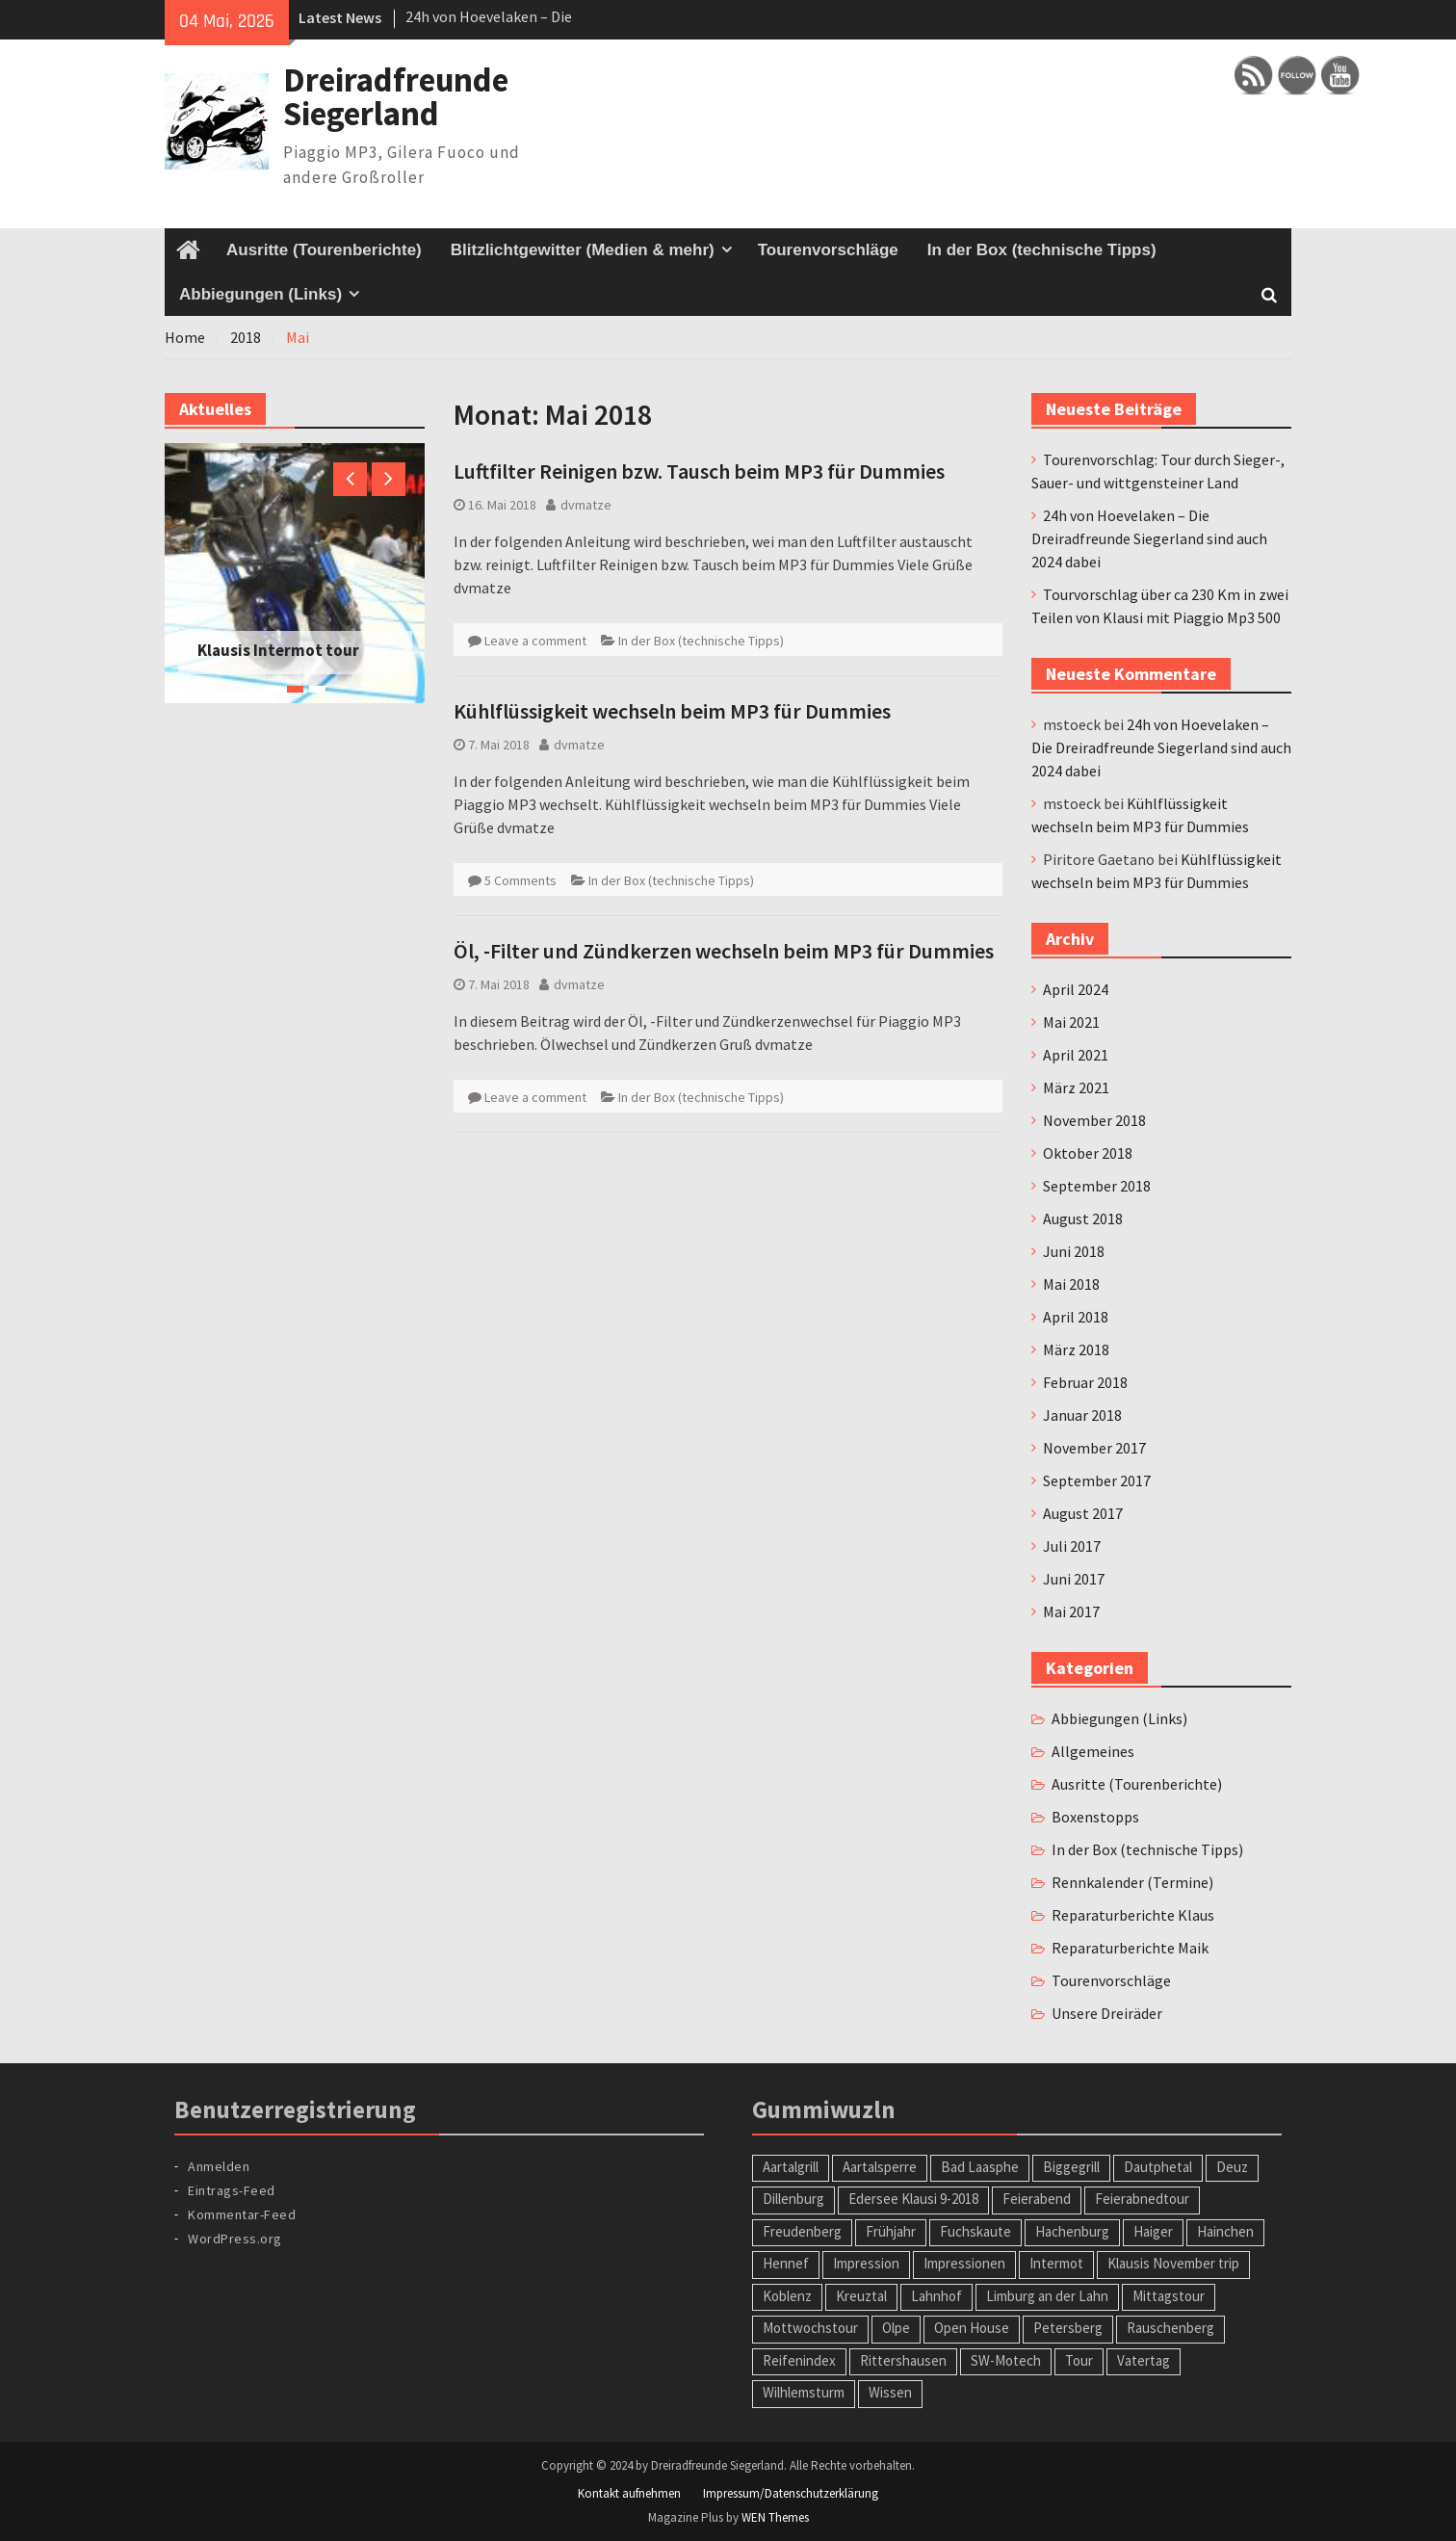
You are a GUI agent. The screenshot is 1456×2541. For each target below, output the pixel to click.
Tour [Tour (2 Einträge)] (1079, 2360)
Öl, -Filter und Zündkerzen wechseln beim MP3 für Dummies (724, 950)
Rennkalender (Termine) (1132, 1882)
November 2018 (1094, 1120)
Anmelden (218, 2166)
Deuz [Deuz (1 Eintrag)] (1232, 2167)
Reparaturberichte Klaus (1133, 1915)
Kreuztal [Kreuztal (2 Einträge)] (861, 2296)
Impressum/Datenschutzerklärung (790, 2493)
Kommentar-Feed (242, 2214)
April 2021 (1075, 1054)
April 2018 (1075, 1316)
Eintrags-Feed (231, 2190)
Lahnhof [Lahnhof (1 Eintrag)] (936, 2296)
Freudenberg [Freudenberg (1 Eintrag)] (802, 2231)
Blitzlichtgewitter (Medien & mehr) (583, 250)
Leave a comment (535, 640)
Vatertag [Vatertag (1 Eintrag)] (1143, 2360)
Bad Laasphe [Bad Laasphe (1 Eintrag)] (980, 2167)
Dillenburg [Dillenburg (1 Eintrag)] (793, 2198)
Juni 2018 (1074, 1251)
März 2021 (1076, 1087)
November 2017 (1094, 1447)
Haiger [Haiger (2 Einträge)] (1153, 2231)
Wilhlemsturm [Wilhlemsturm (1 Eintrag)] (804, 2392)
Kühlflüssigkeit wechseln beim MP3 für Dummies (672, 710)
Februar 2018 (1085, 1382)
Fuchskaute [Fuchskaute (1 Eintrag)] (975, 2231)
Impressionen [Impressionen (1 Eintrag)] (964, 2263)
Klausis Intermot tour (278, 650)
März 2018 (1076, 1349)
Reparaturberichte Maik (1130, 1947)
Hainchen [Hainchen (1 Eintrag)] (1225, 2231)
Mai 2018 (1071, 1284)
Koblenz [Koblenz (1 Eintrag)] (787, 2296)
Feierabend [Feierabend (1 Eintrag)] (1036, 2198)
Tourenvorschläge (828, 250)
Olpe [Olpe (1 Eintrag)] (896, 2327)
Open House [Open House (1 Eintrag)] (971, 2327)
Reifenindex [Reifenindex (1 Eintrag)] (799, 2360)
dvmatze (585, 504)
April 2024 (1075, 989)
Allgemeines (1093, 1751)
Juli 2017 (1072, 1546)
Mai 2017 (1071, 1611)
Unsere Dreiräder (1107, 2013)
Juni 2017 (1074, 1578)
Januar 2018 (1082, 1415)
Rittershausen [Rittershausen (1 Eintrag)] (903, 2360)
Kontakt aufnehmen (629, 2493)
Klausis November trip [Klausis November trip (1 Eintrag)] (1173, 2263)
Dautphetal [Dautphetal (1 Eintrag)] (1158, 2167)
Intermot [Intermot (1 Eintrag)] (1056, 2263)
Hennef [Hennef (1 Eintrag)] (786, 2263)
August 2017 (1083, 1513)
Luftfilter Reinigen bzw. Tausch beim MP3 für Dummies (699, 471)
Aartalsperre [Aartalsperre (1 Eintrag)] (880, 2167)
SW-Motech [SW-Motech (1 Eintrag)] (1006, 2360)
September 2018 (1097, 1185)
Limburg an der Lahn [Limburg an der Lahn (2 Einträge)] (1047, 2296)
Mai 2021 (1071, 1022)
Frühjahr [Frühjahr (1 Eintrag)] (891, 2231)
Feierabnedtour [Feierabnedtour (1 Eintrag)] (1142, 2198)
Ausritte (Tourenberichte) (324, 250)
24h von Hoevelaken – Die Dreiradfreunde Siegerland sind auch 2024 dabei (1149, 538)
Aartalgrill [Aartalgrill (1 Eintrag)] (791, 2167)
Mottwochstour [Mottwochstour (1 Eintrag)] (810, 2327)
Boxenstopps (1095, 1816)
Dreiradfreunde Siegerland (395, 97)
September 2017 (1097, 1480)
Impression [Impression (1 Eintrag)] (866, 2263)
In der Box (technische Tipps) (1042, 250)
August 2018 (1083, 1218)
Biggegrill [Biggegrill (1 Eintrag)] (1071, 2167)
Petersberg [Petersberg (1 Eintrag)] (1068, 2327)
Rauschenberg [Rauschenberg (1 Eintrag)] (1170, 2327)
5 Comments (520, 880)
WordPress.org (235, 2238)
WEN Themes (775, 2517)
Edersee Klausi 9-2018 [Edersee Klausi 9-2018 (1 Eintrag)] (913, 2198)
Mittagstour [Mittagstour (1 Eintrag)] (1168, 2296)
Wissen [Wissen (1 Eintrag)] (890, 2392)
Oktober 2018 (1087, 1153)
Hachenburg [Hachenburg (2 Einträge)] (1072, 2231)
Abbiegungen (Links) (260, 294)
